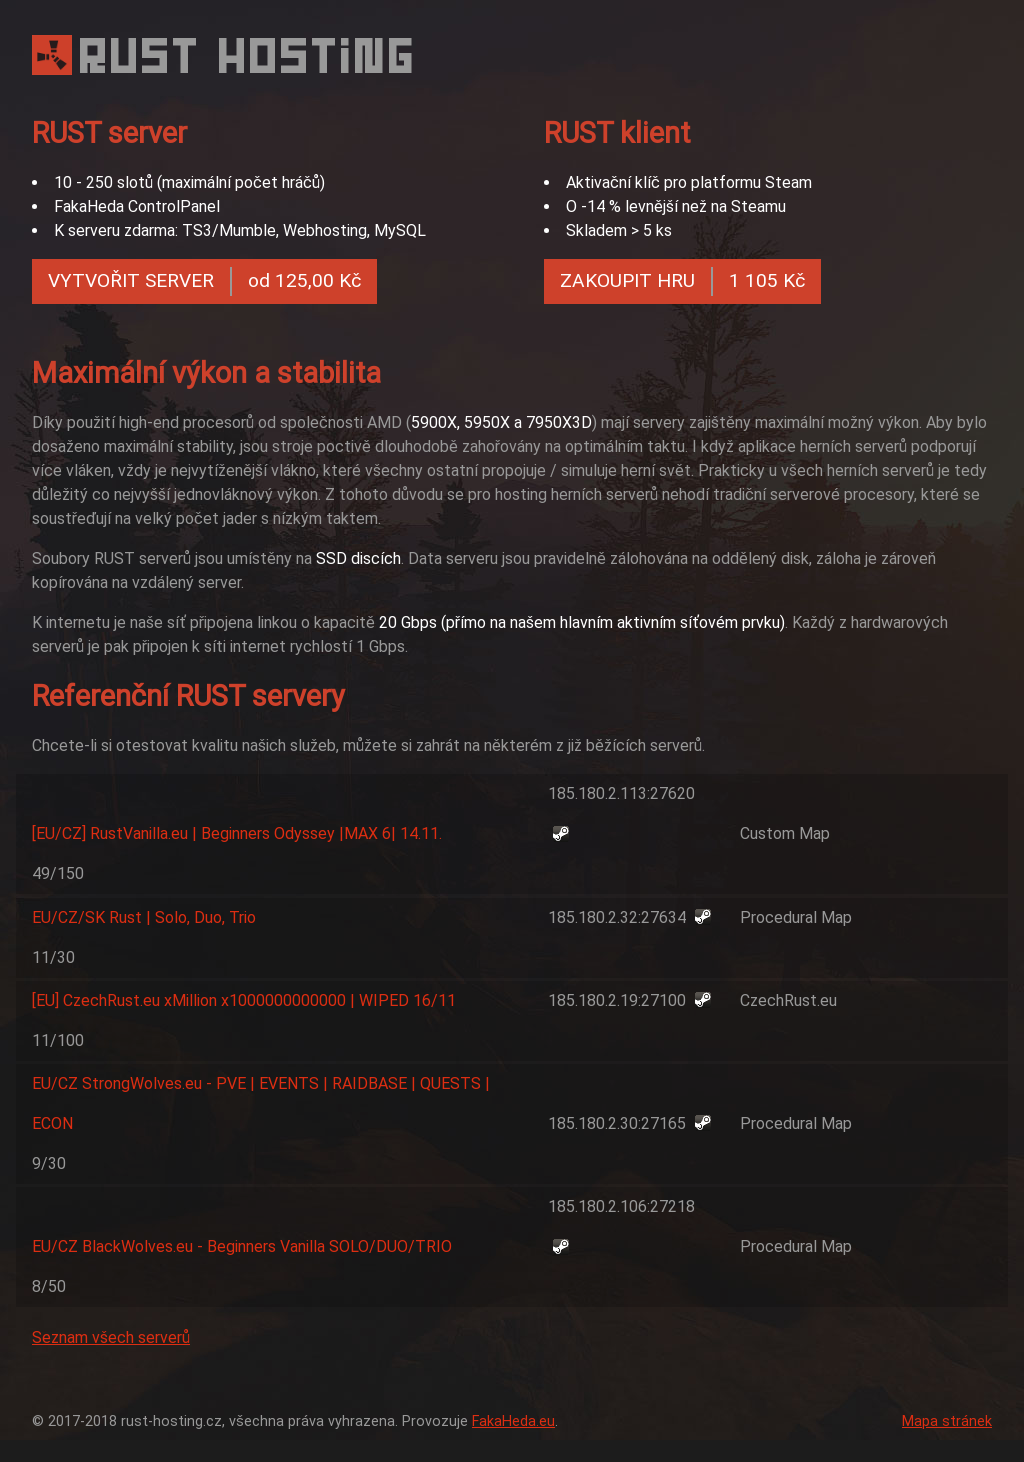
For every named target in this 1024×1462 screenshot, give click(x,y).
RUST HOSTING (249, 55)
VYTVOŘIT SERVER (204, 281)
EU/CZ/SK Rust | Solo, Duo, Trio (144, 917)
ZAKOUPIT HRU (682, 281)
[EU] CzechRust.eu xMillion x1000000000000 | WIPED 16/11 (244, 1000)
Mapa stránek (947, 1421)
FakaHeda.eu (513, 1421)
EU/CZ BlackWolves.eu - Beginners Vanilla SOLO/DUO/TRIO (242, 1246)
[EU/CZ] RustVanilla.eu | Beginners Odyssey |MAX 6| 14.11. (237, 833)
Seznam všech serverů (111, 1337)
